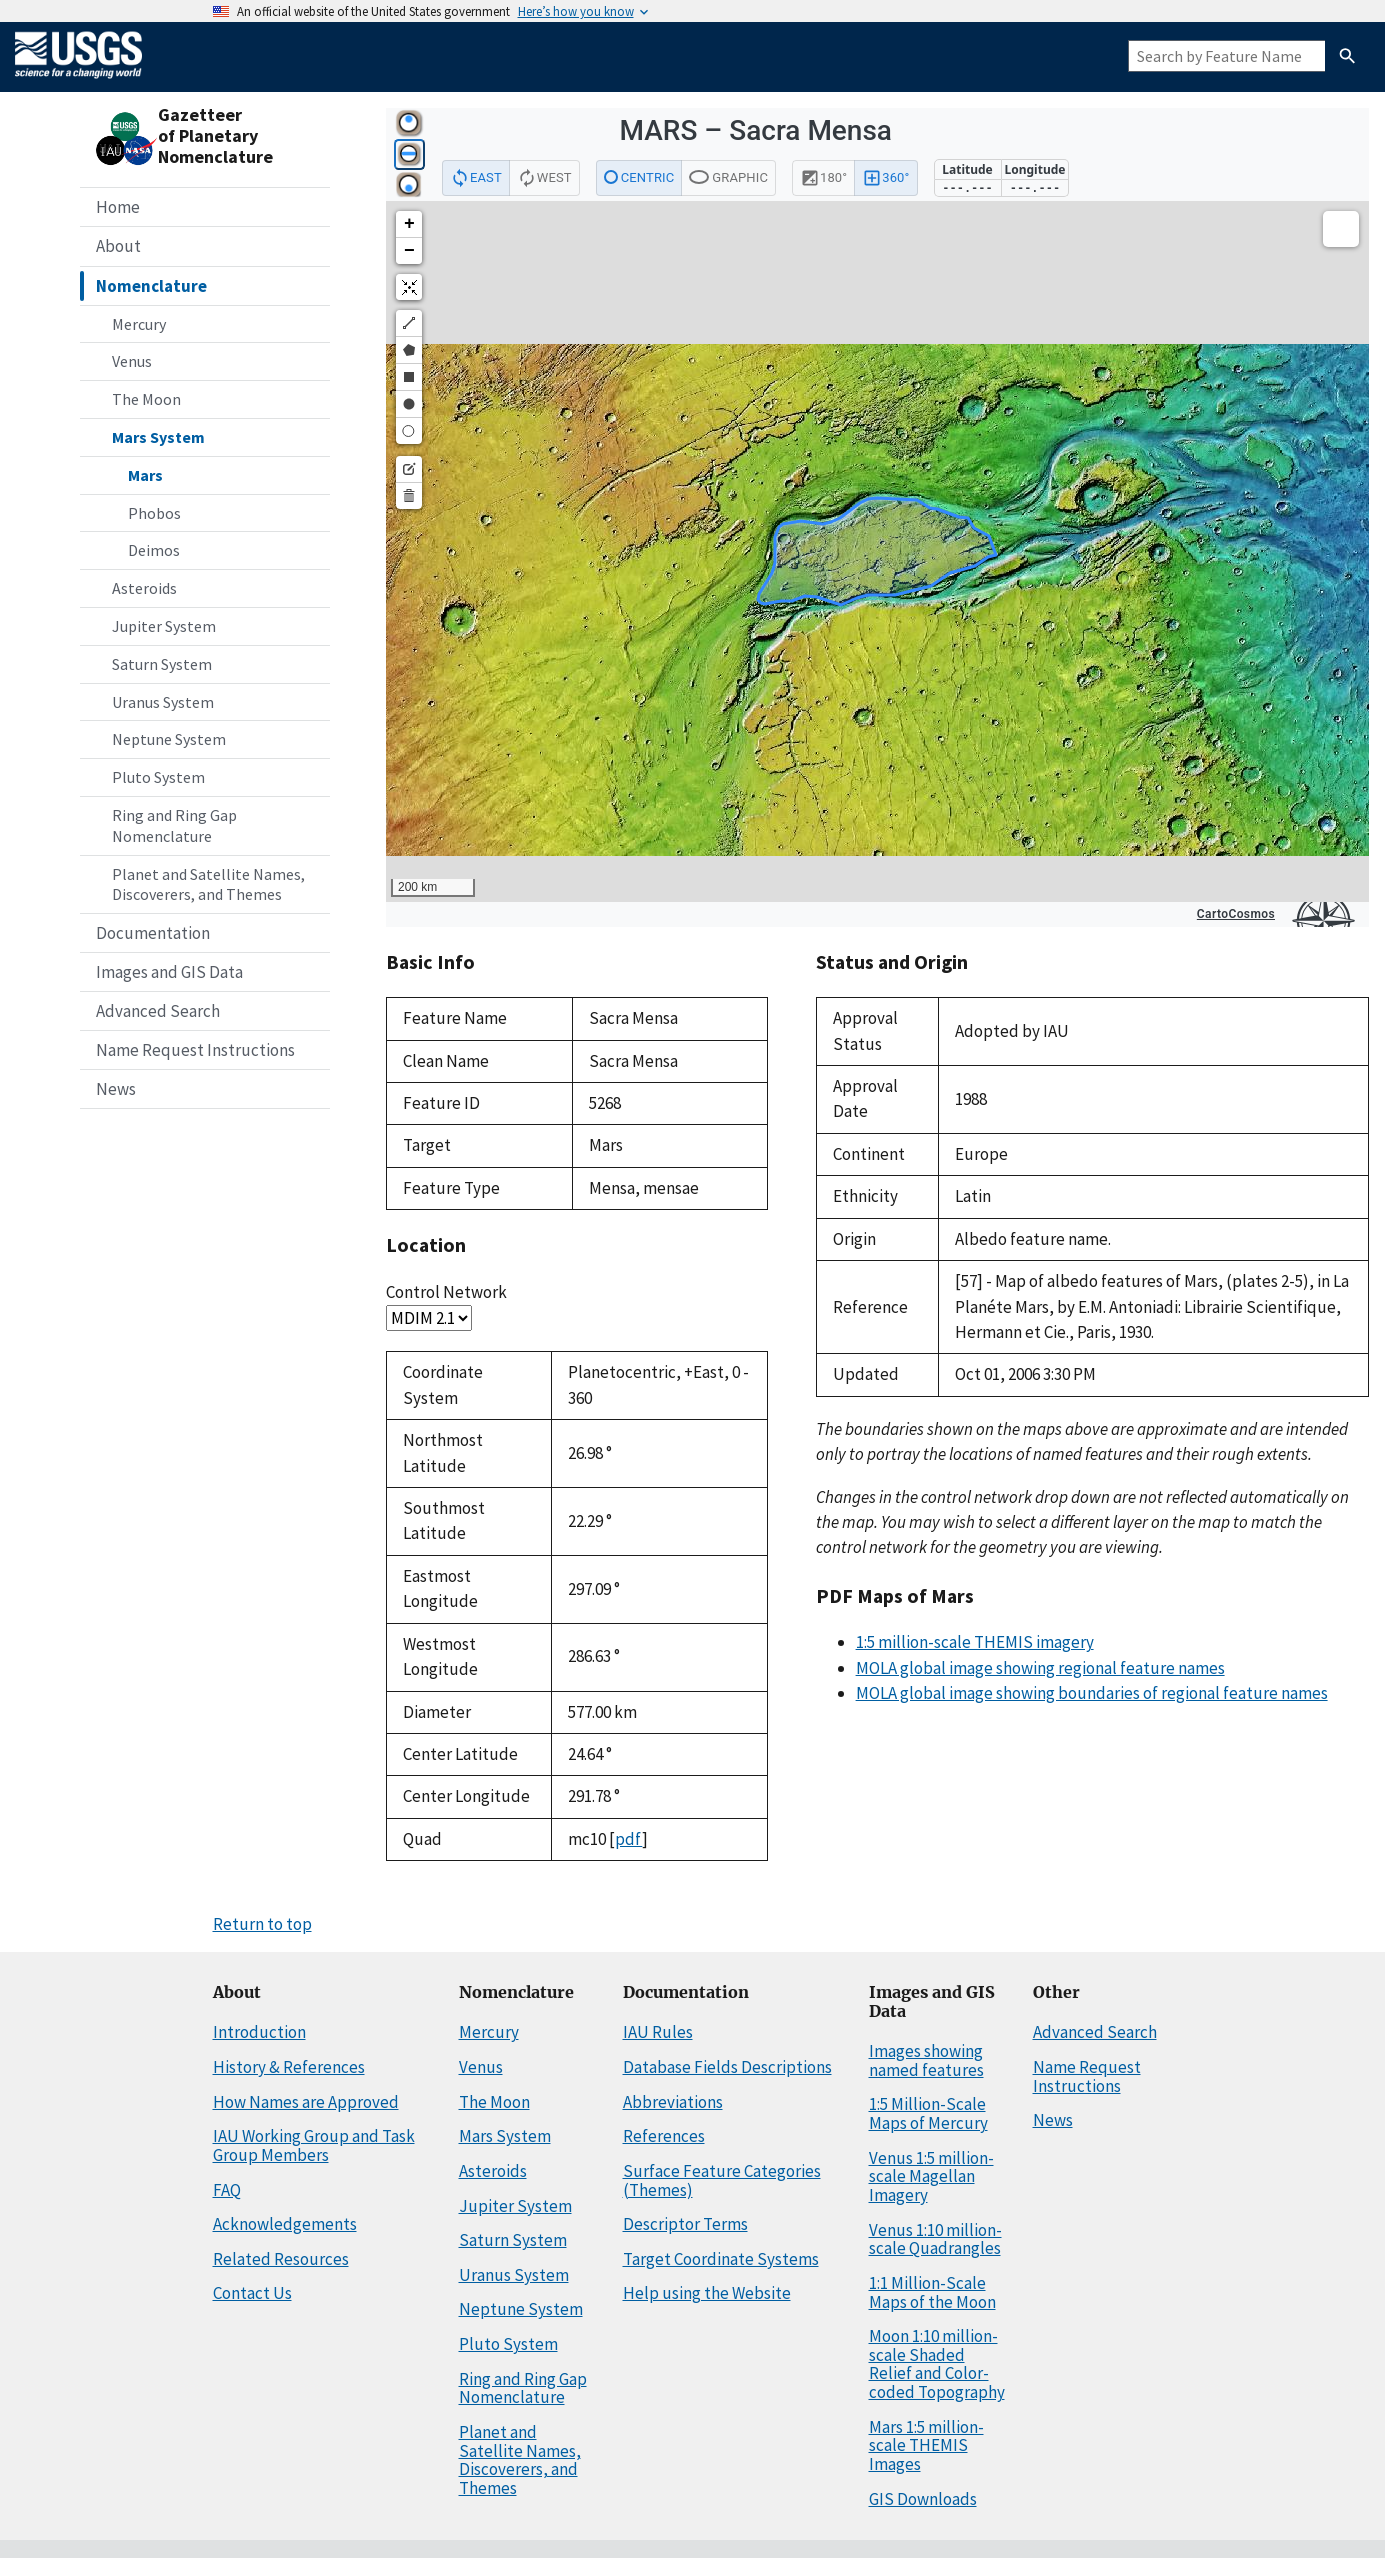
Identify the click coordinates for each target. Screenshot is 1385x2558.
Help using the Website (707, 2293)
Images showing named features (926, 2060)
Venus (132, 361)
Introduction (259, 2032)
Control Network (446, 1292)
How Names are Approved (306, 2102)
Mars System (158, 437)
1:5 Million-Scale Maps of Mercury (928, 2113)
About (118, 246)
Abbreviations (673, 2102)
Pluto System (158, 777)
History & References (289, 2067)
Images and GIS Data (169, 972)
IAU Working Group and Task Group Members (314, 2145)
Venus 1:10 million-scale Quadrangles (935, 2239)
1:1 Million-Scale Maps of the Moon (932, 2292)
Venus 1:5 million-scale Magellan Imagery (931, 2176)
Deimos (154, 550)
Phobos (154, 513)
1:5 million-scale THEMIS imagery (975, 1642)
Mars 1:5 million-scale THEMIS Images (926, 2445)
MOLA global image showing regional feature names (1040, 1668)
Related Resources (281, 2259)
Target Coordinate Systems (721, 2259)
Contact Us (252, 2293)
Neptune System (169, 739)
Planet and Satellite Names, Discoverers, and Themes (208, 884)
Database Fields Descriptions (727, 2067)
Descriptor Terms (685, 2224)
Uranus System (163, 702)
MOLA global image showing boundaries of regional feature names (1092, 1693)
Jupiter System (164, 626)
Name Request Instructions (195, 1050)
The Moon (146, 399)
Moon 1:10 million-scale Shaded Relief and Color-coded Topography (937, 2364)
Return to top (262, 1924)
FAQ (227, 2190)
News (116, 1089)
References (664, 2136)
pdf (628, 1839)
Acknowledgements (285, 2224)
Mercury (139, 324)
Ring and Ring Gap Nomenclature (174, 825)
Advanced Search (158, 1011)
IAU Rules (658, 2032)
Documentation (153, 933)
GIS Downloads (923, 2499)
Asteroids (144, 588)
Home (118, 207)
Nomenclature (151, 286)
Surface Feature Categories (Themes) (722, 2180)
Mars (145, 475)
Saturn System (162, 664)
